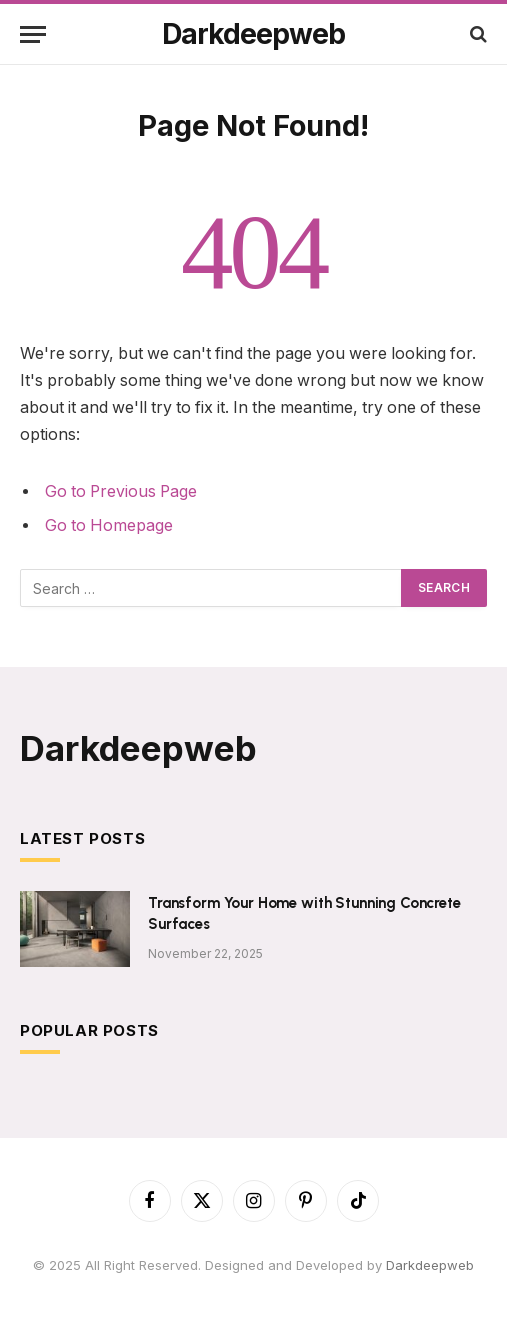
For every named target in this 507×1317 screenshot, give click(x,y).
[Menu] (33, 34)
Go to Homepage (109, 525)
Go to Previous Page (121, 491)
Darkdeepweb (430, 1265)
